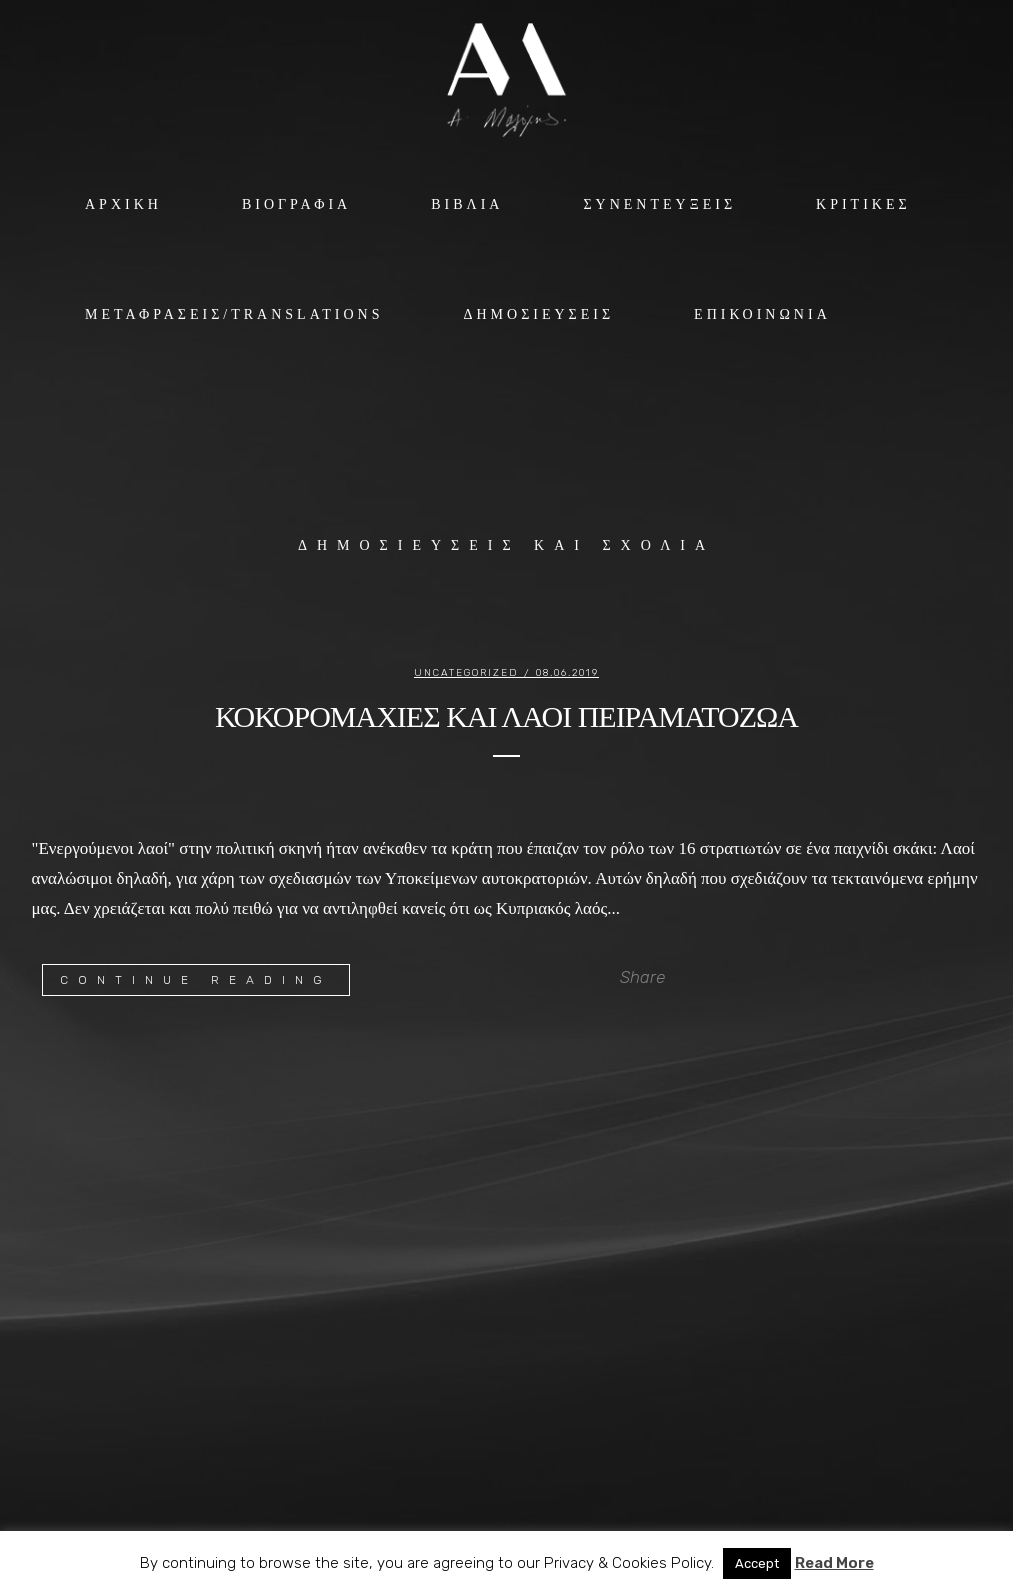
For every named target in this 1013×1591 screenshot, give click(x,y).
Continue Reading (196, 980)
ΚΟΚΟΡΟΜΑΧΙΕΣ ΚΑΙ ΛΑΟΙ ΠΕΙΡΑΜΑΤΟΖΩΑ (506, 716)
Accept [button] (757, 1563)
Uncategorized (466, 673)
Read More (834, 1563)
